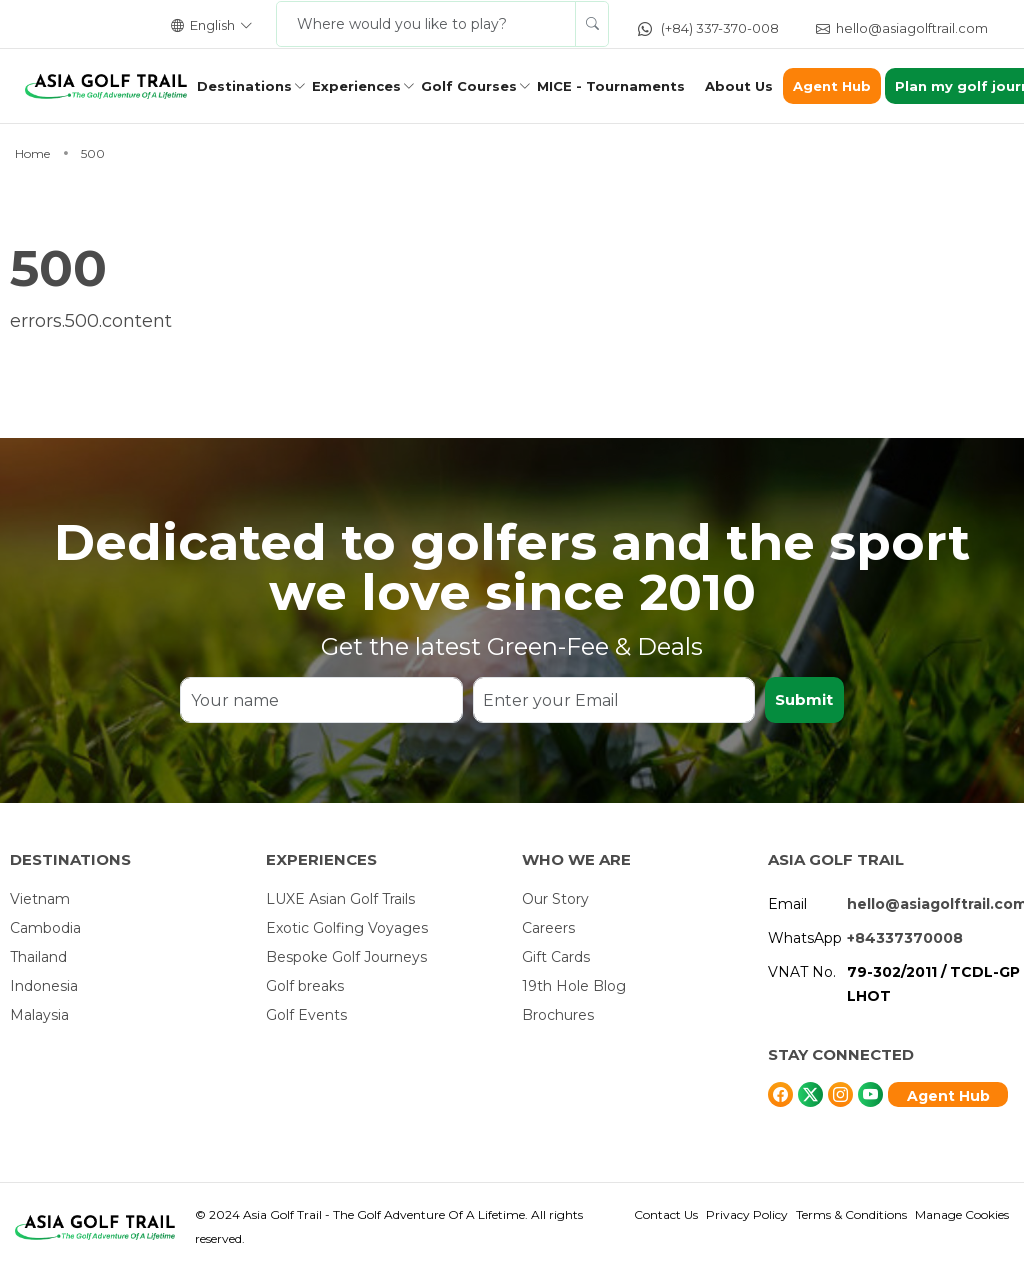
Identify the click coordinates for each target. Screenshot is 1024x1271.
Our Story (555, 899)
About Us (739, 86)
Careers (548, 928)
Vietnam (40, 899)
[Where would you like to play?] (426, 24)
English (212, 25)
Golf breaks (305, 986)
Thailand (38, 957)
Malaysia (39, 1015)
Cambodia (45, 928)
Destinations (244, 86)
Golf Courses (469, 86)
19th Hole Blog (574, 986)
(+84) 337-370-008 (708, 28)
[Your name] (321, 700)
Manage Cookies (962, 1214)
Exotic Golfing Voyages (347, 928)
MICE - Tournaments (611, 86)
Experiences (356, 86)
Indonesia (44, 986)
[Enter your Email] (613, 700)
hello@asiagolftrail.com (902, 28)
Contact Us (666, 1214)
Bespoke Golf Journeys (346, 957)
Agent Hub (832, 86)
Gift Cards (556, 957)
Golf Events (306, 1015)
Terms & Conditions (851, 1214)
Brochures (558, 1015)
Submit (804, 699)
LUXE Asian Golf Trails (340, 899)
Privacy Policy (747, 1214)
